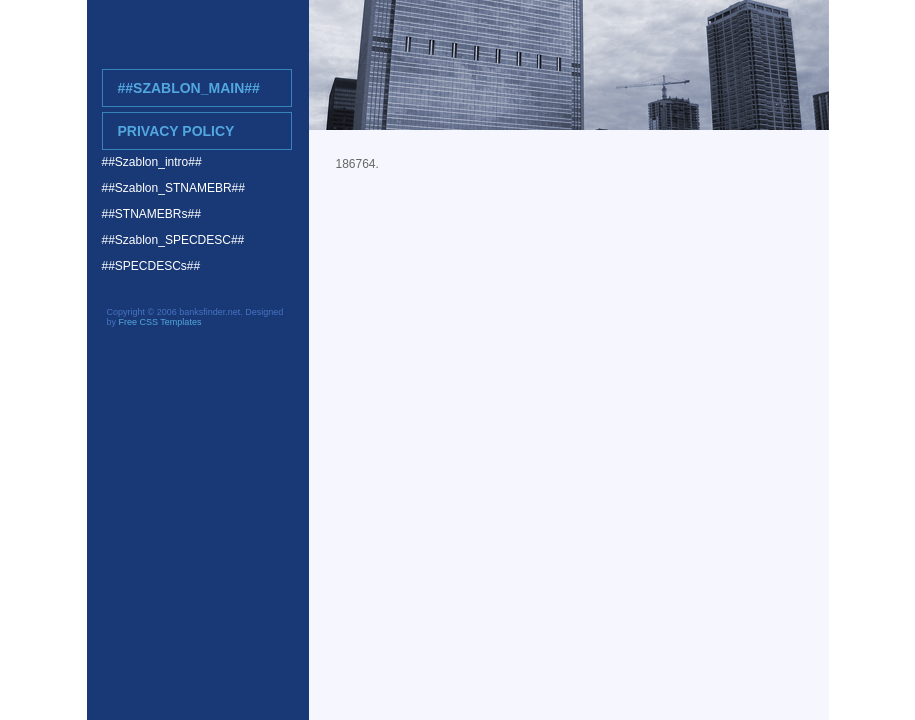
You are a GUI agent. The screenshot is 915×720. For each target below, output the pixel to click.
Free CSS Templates (160, 322)
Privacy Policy (176, 131)
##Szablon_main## (189, 88)
